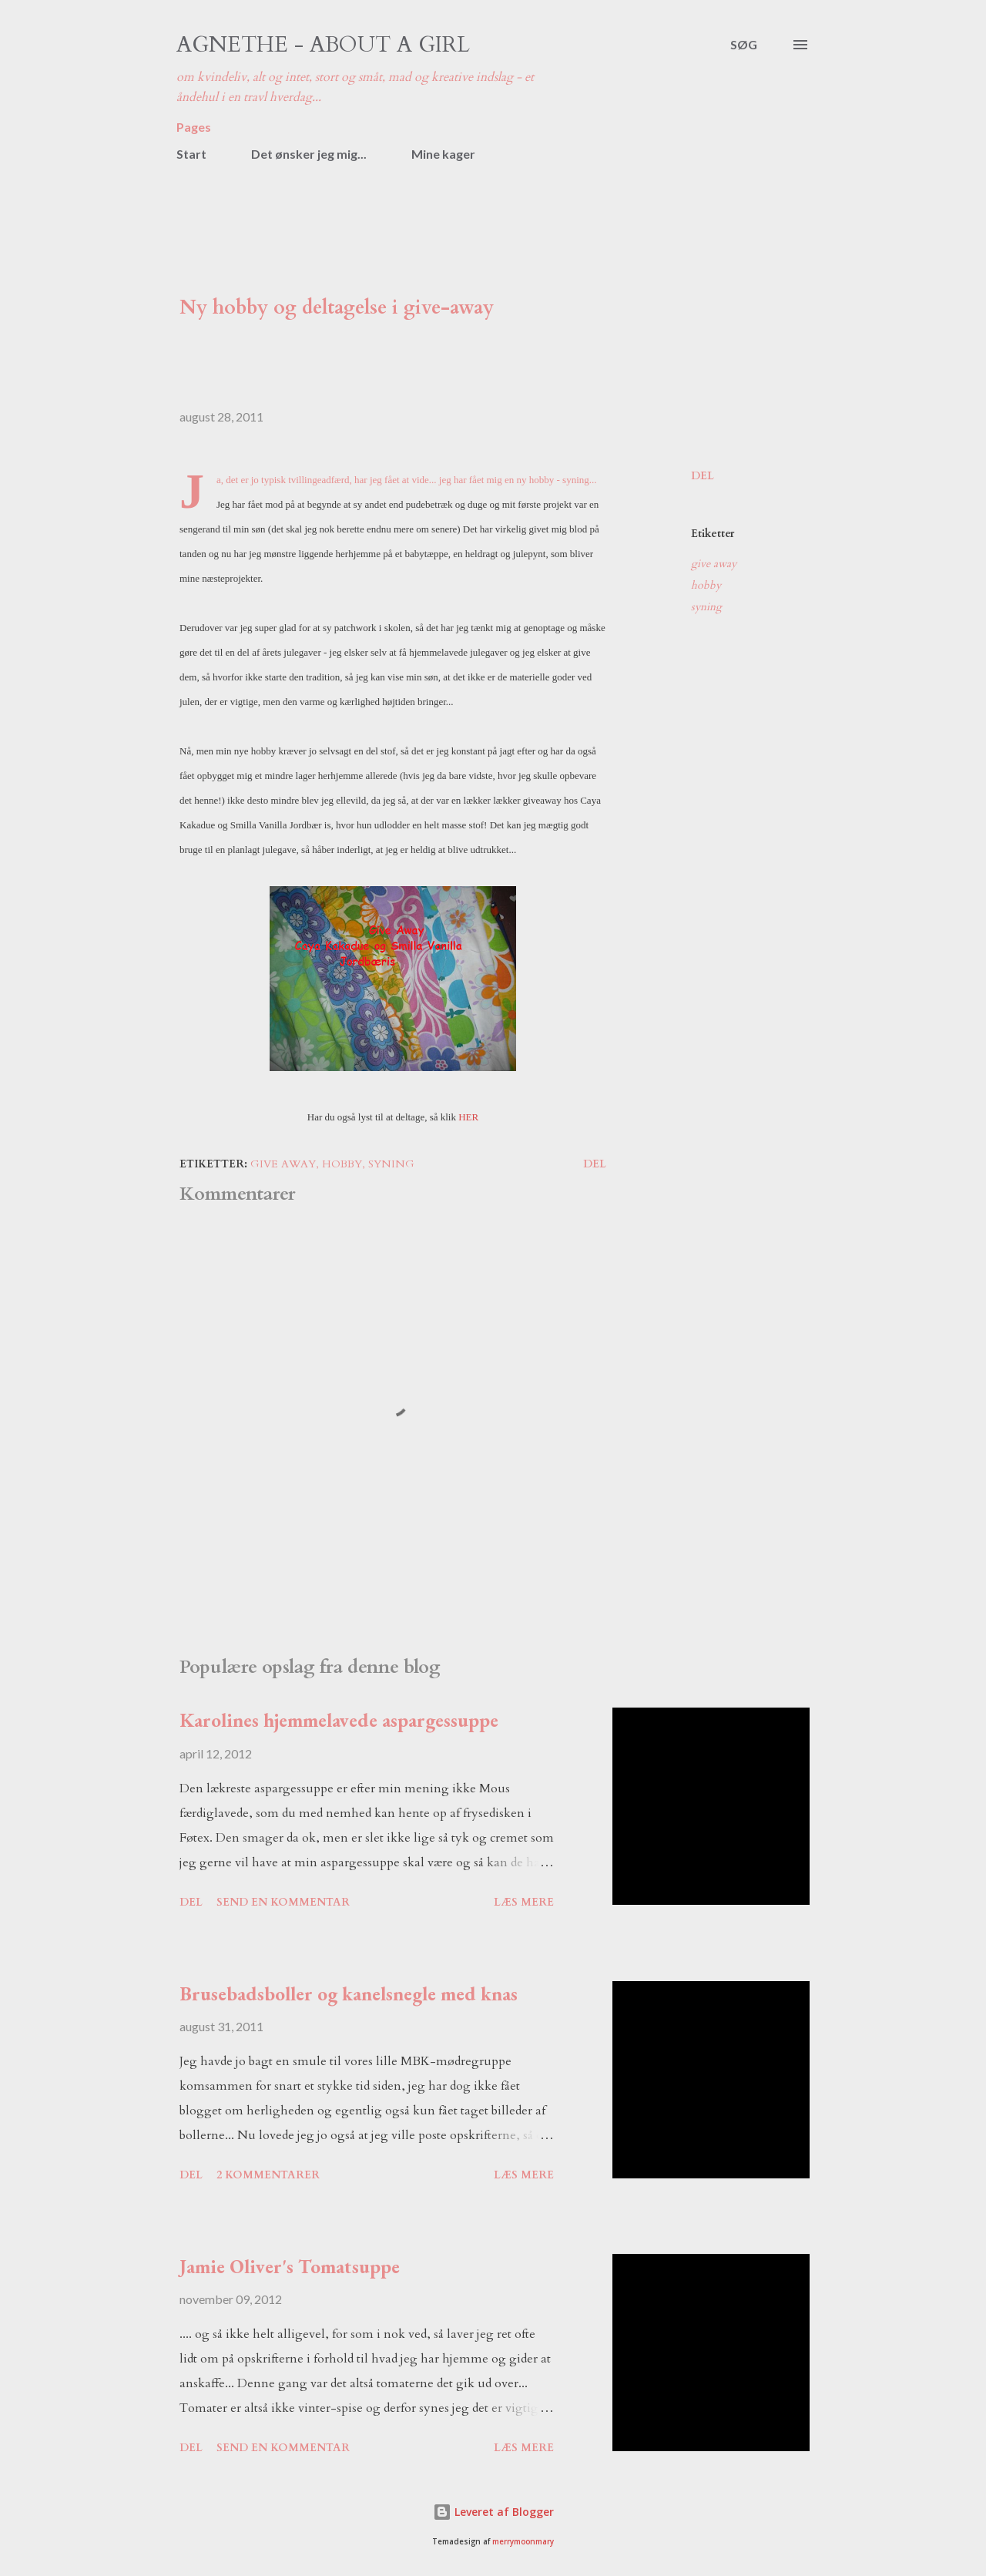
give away (713, 563)
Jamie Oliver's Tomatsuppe (289, 2266)
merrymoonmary (523, 2542)
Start (191, 153)
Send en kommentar (283, 1902)
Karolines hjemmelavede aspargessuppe (338, 1720)
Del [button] (702, 476)
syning (706, 606)
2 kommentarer (268, 2175)
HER (468, 1117)
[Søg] (743, 44)
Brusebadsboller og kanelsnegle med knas (348, 1993)
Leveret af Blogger (493, 2511)
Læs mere (524, 1902)
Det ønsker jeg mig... (309, 153)
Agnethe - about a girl (323, 44)
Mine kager (443, 153)
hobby (706, 585)
